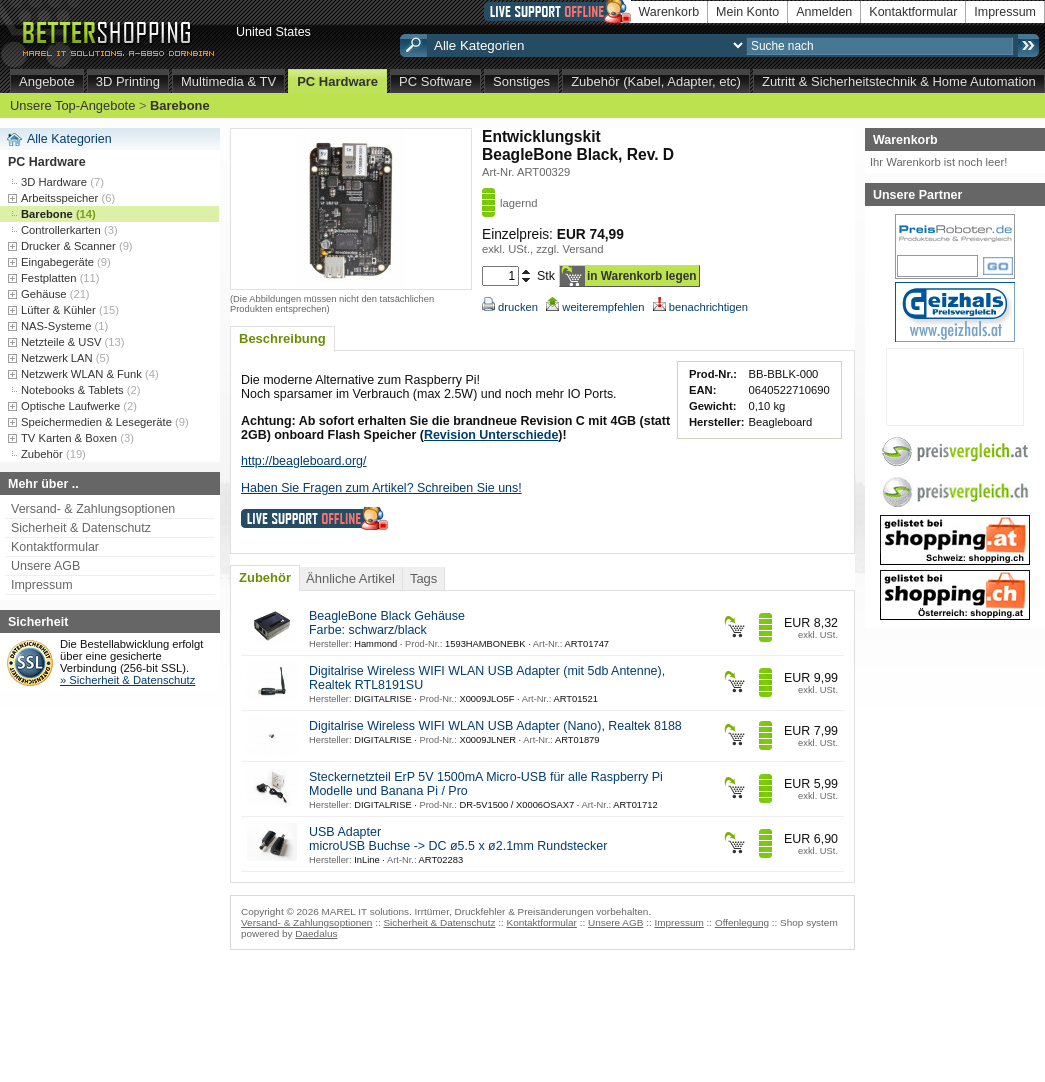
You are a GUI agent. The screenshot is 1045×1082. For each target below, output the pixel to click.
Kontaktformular (913, 12)
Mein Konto (747, 12)
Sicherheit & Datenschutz (81, 528)
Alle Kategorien (69, 139)
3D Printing (128, 81)
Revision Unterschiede (491, 435)
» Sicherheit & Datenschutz (127, 680)
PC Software (435, 81)
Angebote (47, 81)
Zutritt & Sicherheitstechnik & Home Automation (899, 81)
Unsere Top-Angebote (72, 105)
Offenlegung (742, 922)
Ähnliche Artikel (350, 578)
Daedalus (316, 933)
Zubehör (265, 577)
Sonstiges (521, 81)
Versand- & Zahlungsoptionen (93, 509)
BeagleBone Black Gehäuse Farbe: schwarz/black (387, 623)
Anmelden (824, 12)
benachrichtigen (700, 307)
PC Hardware (337, 81)
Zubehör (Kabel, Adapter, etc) (656, 81)
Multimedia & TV (228, 81)
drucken (510, 307)
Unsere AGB (45, 566)
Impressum (1005, 12)
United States (273, 32)
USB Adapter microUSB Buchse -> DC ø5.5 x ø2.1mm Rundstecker (458, 839)
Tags (423, 578)
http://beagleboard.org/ (303, 461)
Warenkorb (669, 12)
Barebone (180, 105)
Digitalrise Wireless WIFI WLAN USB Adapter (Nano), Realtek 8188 (495, 726)
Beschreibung (282, 338)
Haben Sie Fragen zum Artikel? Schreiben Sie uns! (381, 488)
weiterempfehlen (595, 307)
